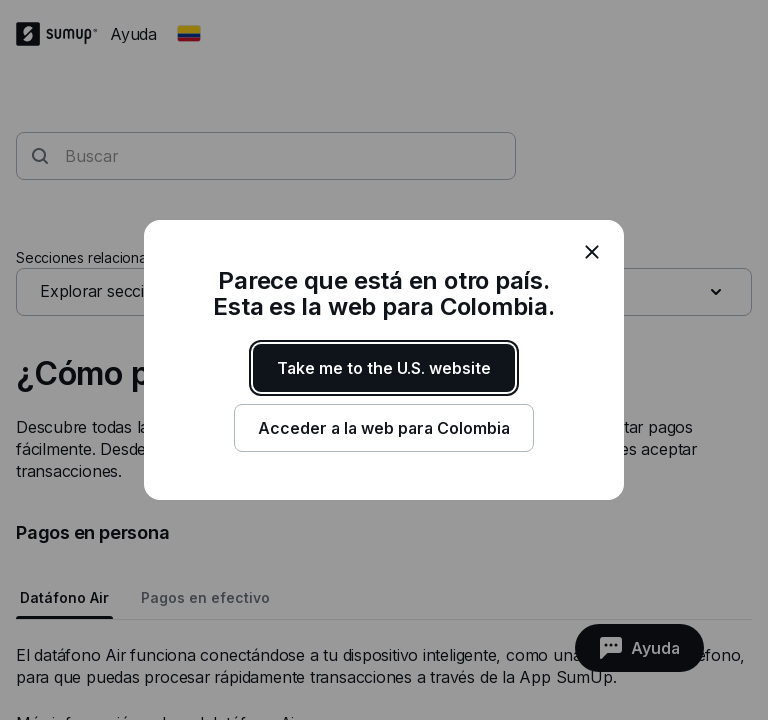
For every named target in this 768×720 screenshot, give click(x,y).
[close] (592, 252)
